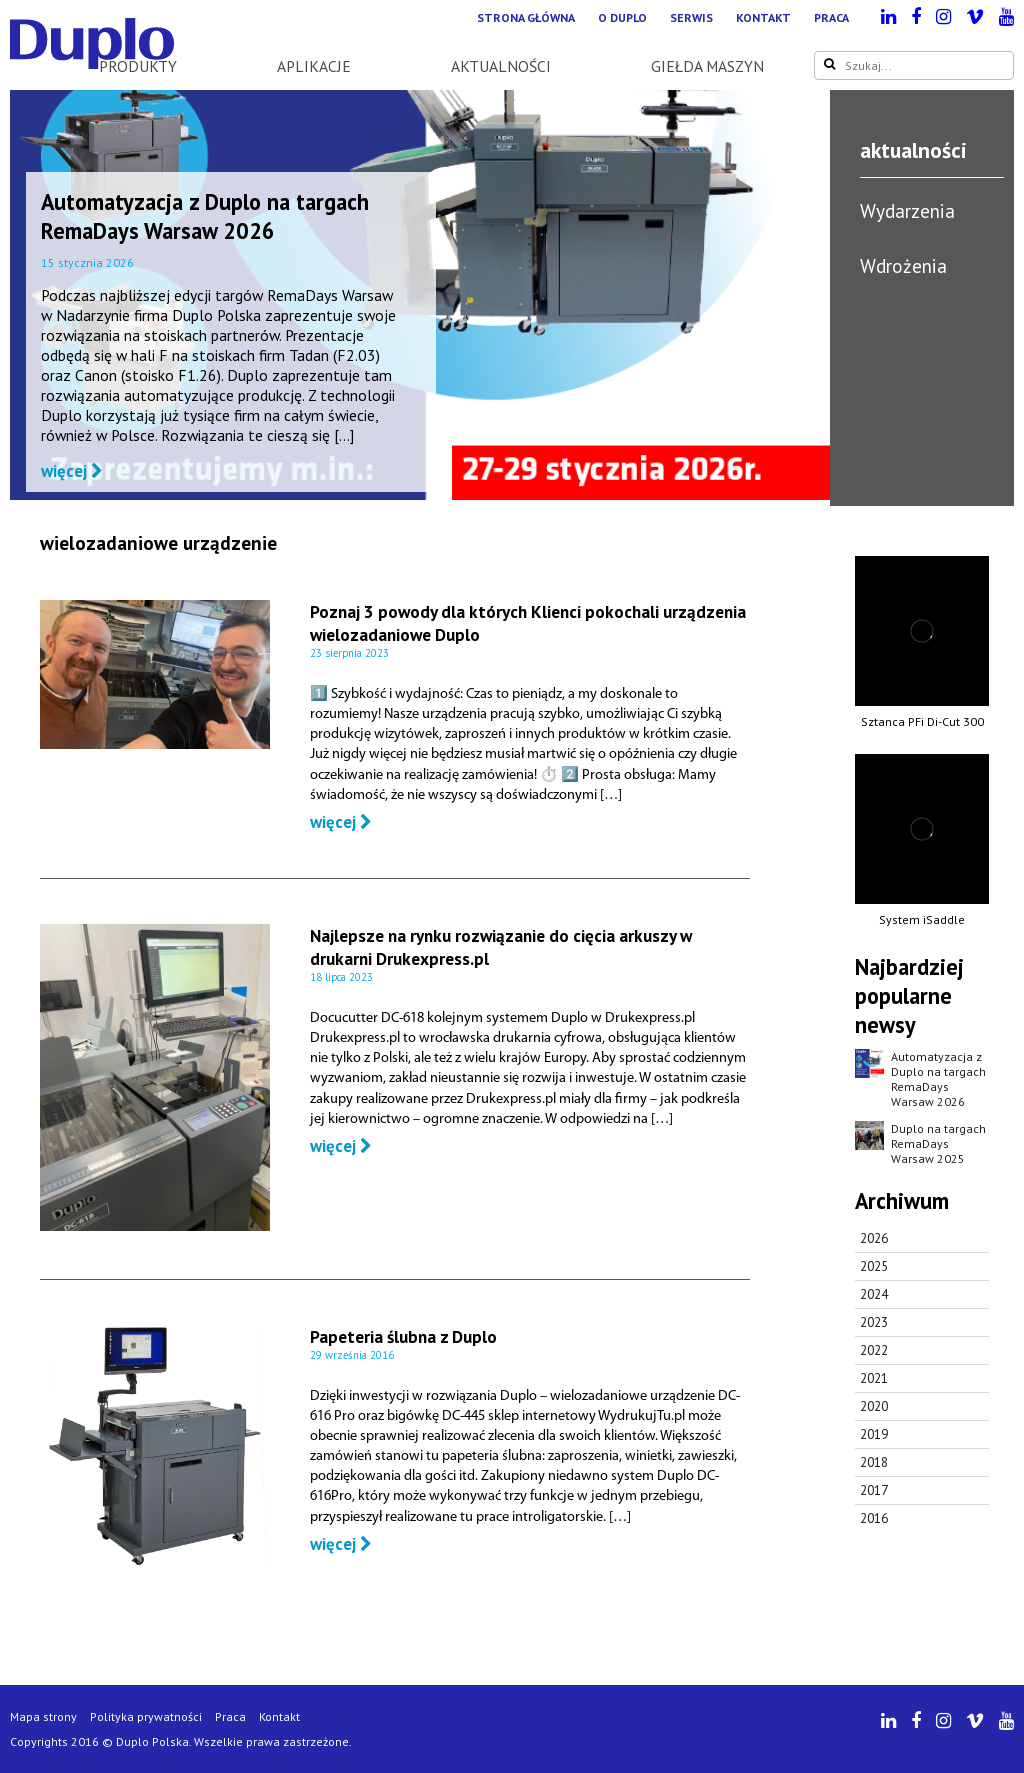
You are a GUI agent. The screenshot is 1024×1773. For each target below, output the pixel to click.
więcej (72, 471)
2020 (874, 1406)
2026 (874, 1238)
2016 (874, 1518)
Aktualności (501, 66)
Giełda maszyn (707, 66)
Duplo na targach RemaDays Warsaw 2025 (938, 1143)
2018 (874, 1462)
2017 (874, 1490)
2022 (874, 1350)
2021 (874, 1378)
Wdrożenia (903, 265)
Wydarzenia (907, 210)
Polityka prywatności (146, 1716)
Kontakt (763, 17)
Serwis (691, 17)
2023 (874, 1322)
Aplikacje (314, 66)
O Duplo (622, 17)
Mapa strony (43, 1716)
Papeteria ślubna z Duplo (403, 1336)
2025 (874, 1266)
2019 (874, 1434)
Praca (831, 17)
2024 (874, 1294)
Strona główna (526, 17)
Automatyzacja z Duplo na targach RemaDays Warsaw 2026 (205, 216)
